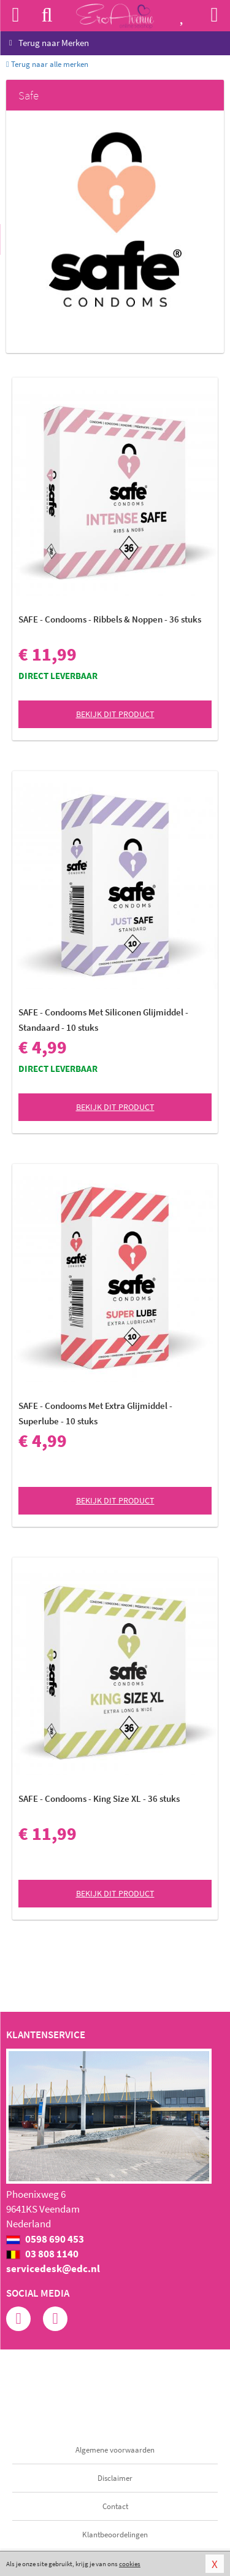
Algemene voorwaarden (115, 2450)
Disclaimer (115, 2478)
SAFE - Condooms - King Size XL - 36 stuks (99, 1798)
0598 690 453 (45, 2239)
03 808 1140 (42, 2253)
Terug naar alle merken (47, 64)
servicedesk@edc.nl (53, 2268)
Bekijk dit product (115, 714)
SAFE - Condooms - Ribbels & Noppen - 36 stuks (109, 619)
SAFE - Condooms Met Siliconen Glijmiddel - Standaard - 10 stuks (103, 1019)
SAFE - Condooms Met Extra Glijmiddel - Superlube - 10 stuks (95, 1413)
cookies (129, 2563)
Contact (115, 2506)
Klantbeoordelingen (115, 2534)
